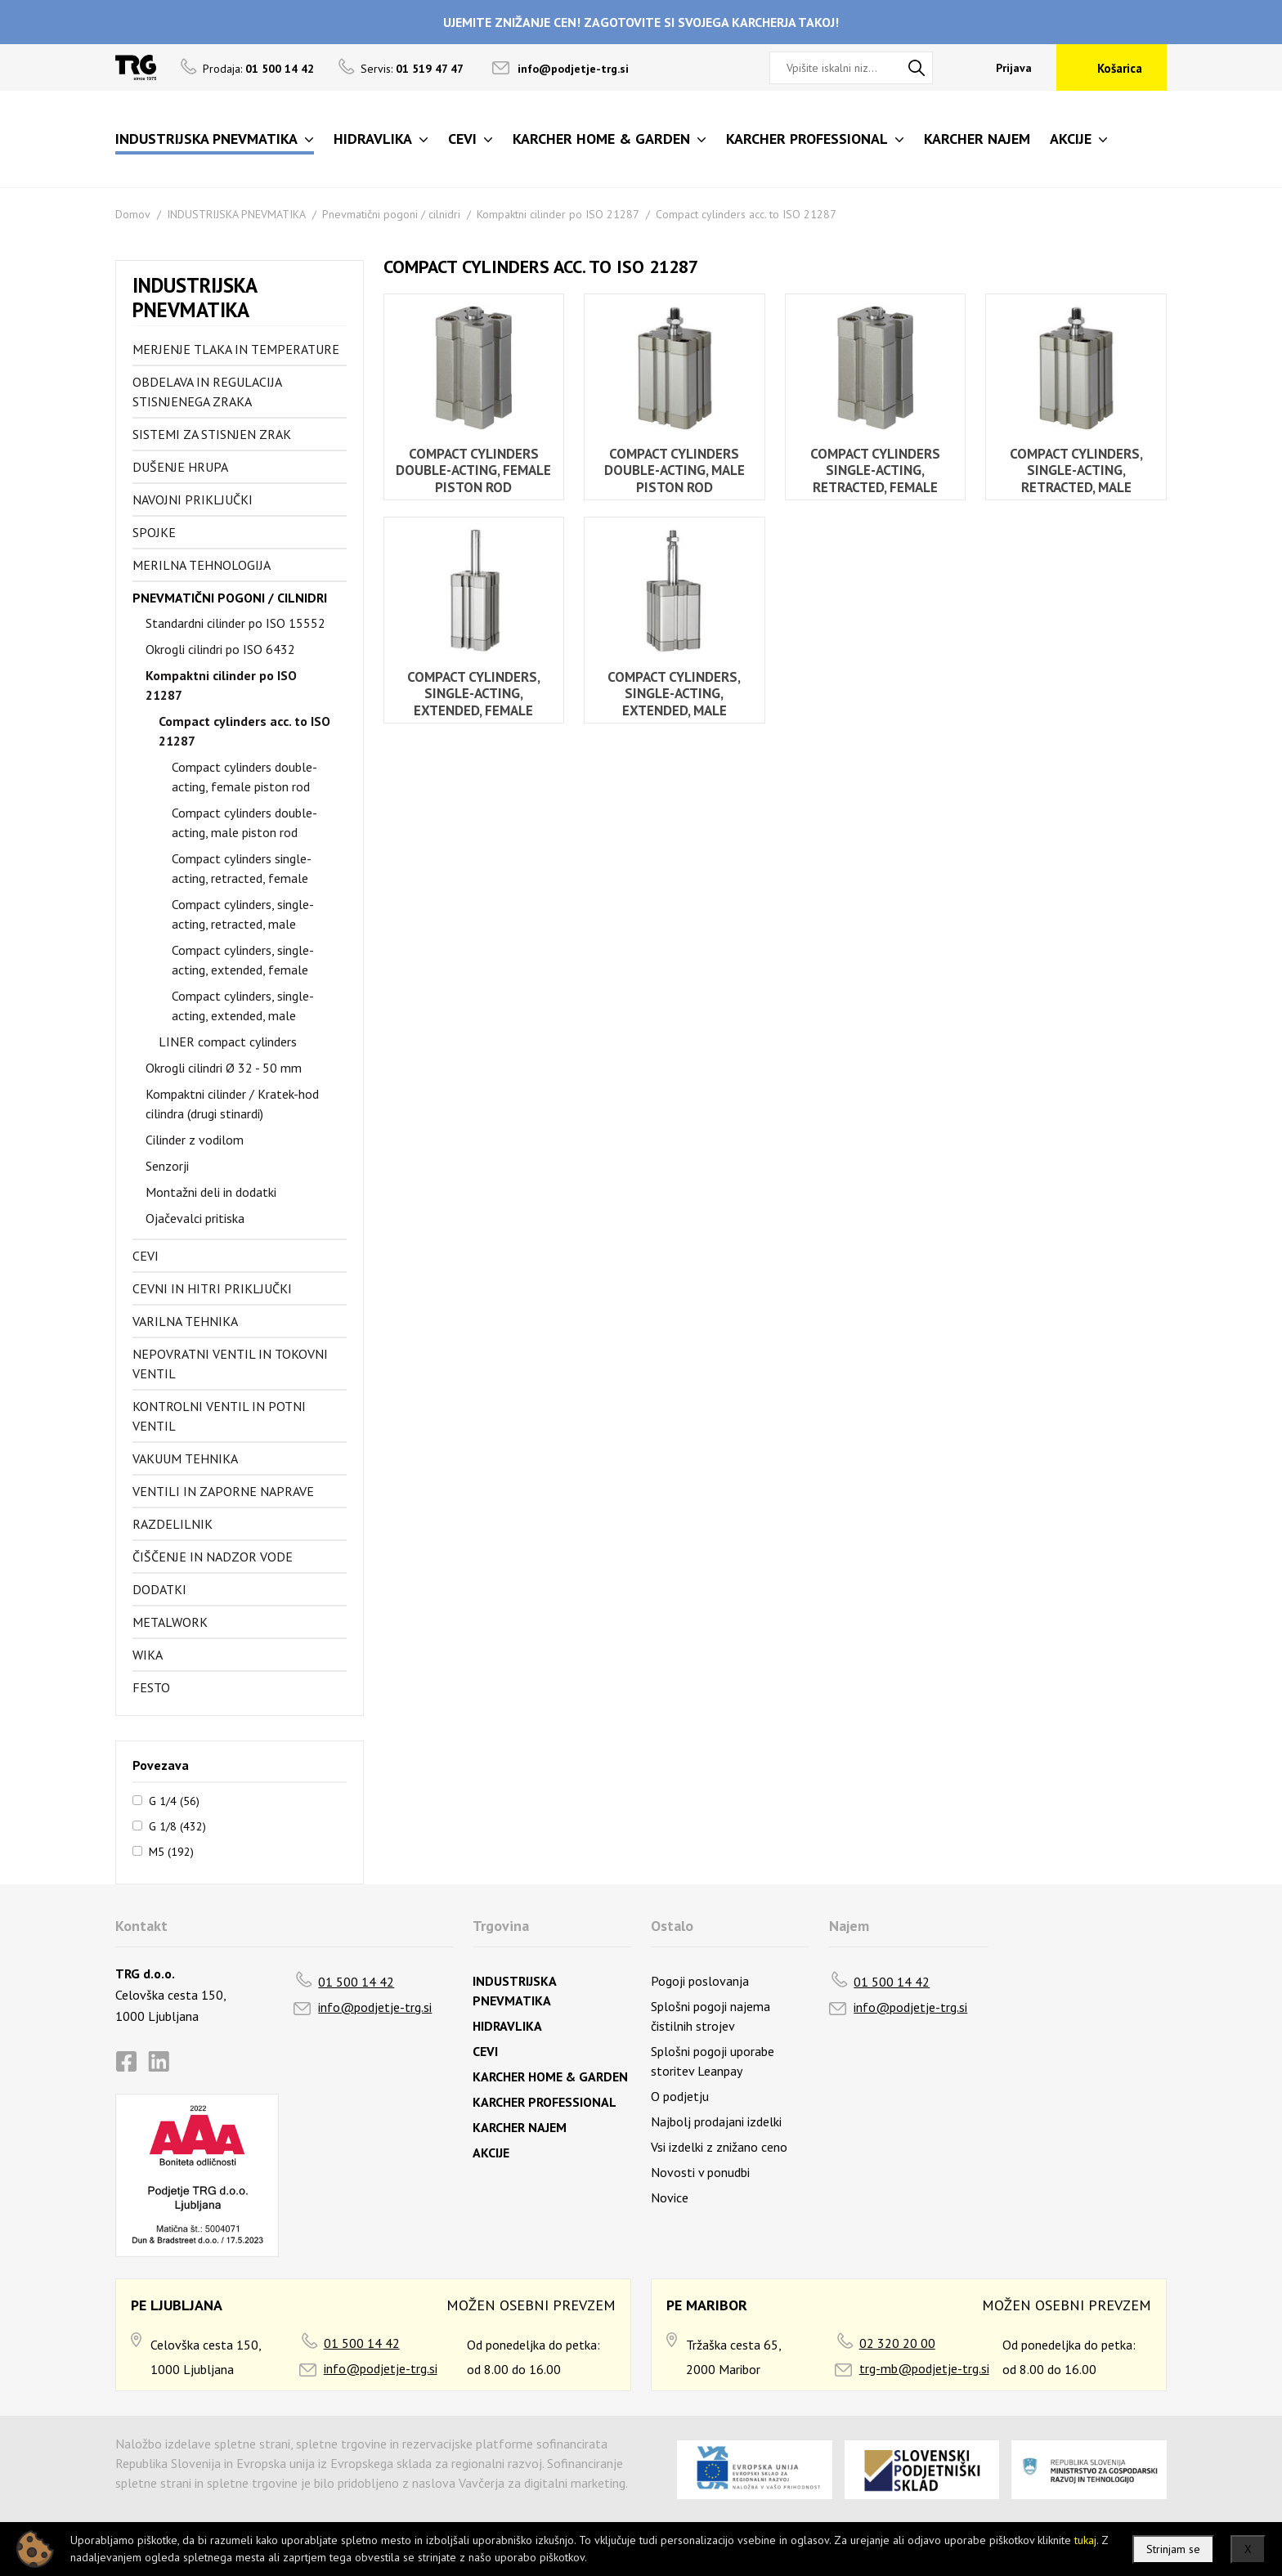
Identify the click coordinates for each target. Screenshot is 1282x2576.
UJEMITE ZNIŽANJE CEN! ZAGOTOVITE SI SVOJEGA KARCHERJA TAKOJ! (641, 22)
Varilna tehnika (185, 1321)
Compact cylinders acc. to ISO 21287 (746, 214)
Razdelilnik (172, 1524)
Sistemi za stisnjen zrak (211, 434)
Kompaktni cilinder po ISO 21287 (558, 214)
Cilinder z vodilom (195, 1139)
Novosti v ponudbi (700, 2172)
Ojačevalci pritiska (195, 1218)
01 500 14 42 (356, 1981)
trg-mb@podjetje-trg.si (924, 2368)
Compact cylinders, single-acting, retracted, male (243, 914)
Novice (669, 2197)
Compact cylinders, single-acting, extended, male (243, 1006)
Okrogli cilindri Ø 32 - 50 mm (224, 1068)
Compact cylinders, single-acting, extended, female (243, 960)
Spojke (154, 532)
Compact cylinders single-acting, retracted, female (242, 868)
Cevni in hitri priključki (212, 1288)
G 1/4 (174, 1800)
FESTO (151, 1687)
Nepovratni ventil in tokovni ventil (230, 1364)
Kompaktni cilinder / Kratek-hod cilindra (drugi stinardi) (232, 1104)
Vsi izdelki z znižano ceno (719, 2147)
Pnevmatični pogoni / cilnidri (391, 214)
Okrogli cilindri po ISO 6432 (220, 649)
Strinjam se (1173, 2549)
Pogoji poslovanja (700, 1981)
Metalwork (170, 1622)
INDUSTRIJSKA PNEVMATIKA (236, 214)
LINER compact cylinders (228, 1041)
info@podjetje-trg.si (573, 68)
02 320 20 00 (897, 2343)
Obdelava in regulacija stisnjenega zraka (206, 392)
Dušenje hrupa (180, 467)
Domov (132, 214)
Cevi (145, 1256)
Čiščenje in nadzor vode (212, 1556)
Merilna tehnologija (201, 565)
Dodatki (159, 1589)
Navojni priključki (192, 499)
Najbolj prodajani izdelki (716, 2121)
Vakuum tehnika (185, 1458)
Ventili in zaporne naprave (223, 1491)
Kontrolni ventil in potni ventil (219, 1416)
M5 (171, 1850)
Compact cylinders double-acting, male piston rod (244, 822)
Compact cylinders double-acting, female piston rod (244, 777)
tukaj (1085, 2540)
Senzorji (167, 1166)
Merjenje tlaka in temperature (235, 349)
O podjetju (680, 2096)
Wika (147, 1654)
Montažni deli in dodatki (211, 1192)
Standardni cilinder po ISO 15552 (235, 623)
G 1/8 (177, 1825)
